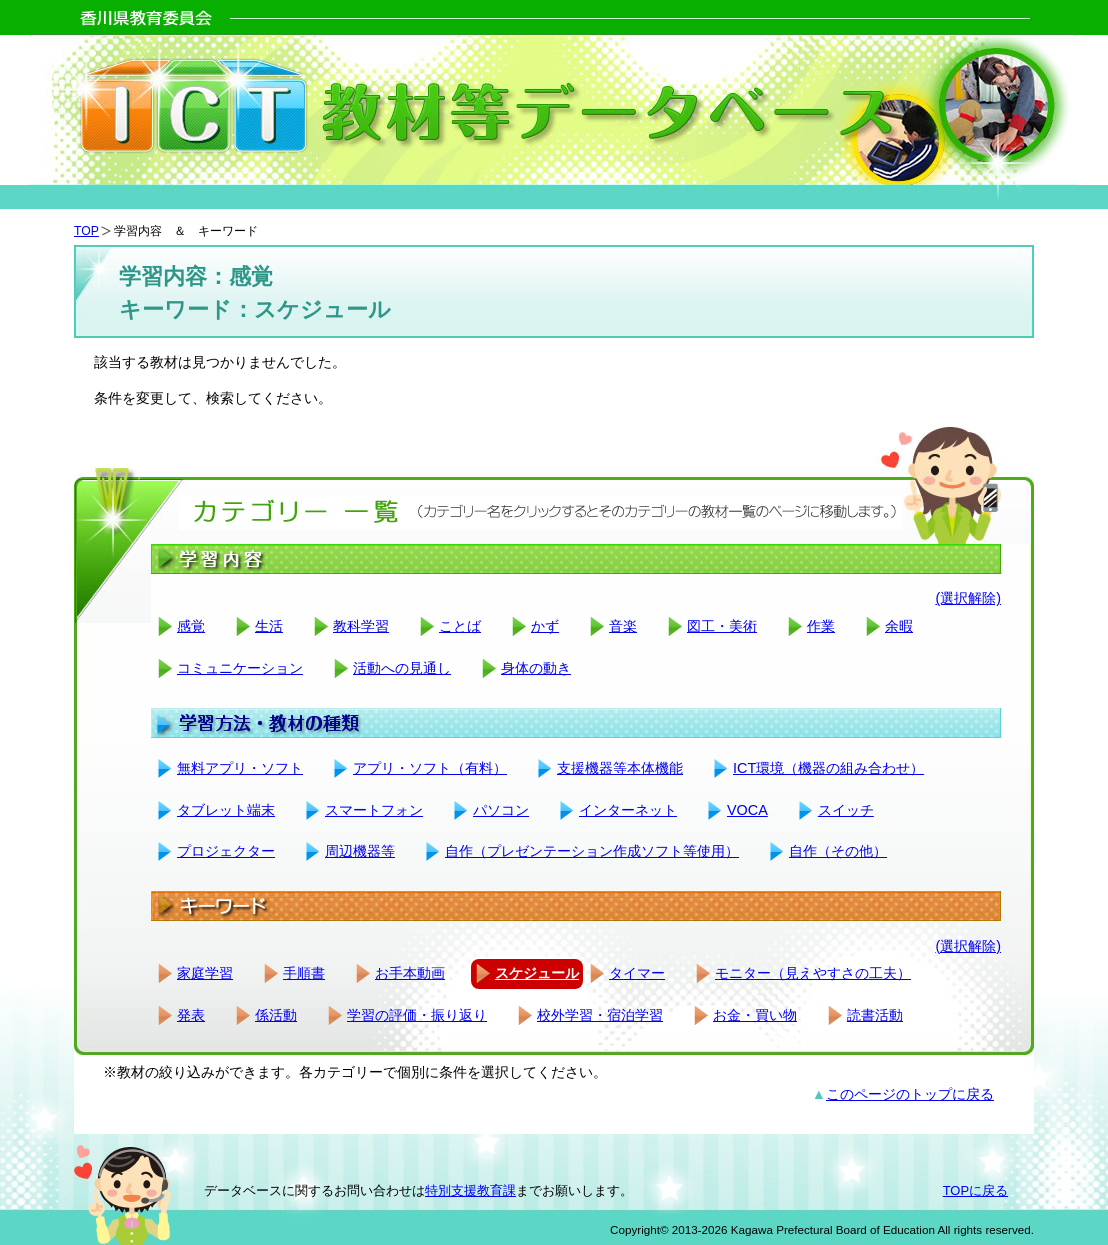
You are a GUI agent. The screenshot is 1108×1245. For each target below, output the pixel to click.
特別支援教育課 (470, 1190)
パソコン (501, 810)
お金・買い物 (755, 1015)
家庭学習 (205, 973)
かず (545, 626)
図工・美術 (722, 626)
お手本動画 (410, 973)
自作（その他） (838, 851)
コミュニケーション (240, 668)
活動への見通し (402, 668)
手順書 (304, 973)
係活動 (276, 1015)
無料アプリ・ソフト (240, 768)
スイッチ (846, 810)
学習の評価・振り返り (417, 1015)
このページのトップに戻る (910, 1094)
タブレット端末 (226, 810)
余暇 (899, 626)
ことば (460, 626)
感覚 (191, 626)
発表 (191, 1015)
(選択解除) (968, 598)
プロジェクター (226, 851)
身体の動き (536, 668)
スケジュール (537, 973)
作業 (821, 626)
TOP (86, 231)
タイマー (637, 973)
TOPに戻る (975, 1190)
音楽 (623, 626)
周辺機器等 (360, 851)
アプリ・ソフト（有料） (430, 768)
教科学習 (361, 626)
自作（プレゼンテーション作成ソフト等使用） (592, 851)
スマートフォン (374, 810)
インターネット (628, 810)
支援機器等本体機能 (620, 768)
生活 (269, 626)
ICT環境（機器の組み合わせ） (828, 768)
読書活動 (875, 1015)
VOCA (747, 810)
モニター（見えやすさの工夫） (813, 973)
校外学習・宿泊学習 (600, 1015)
